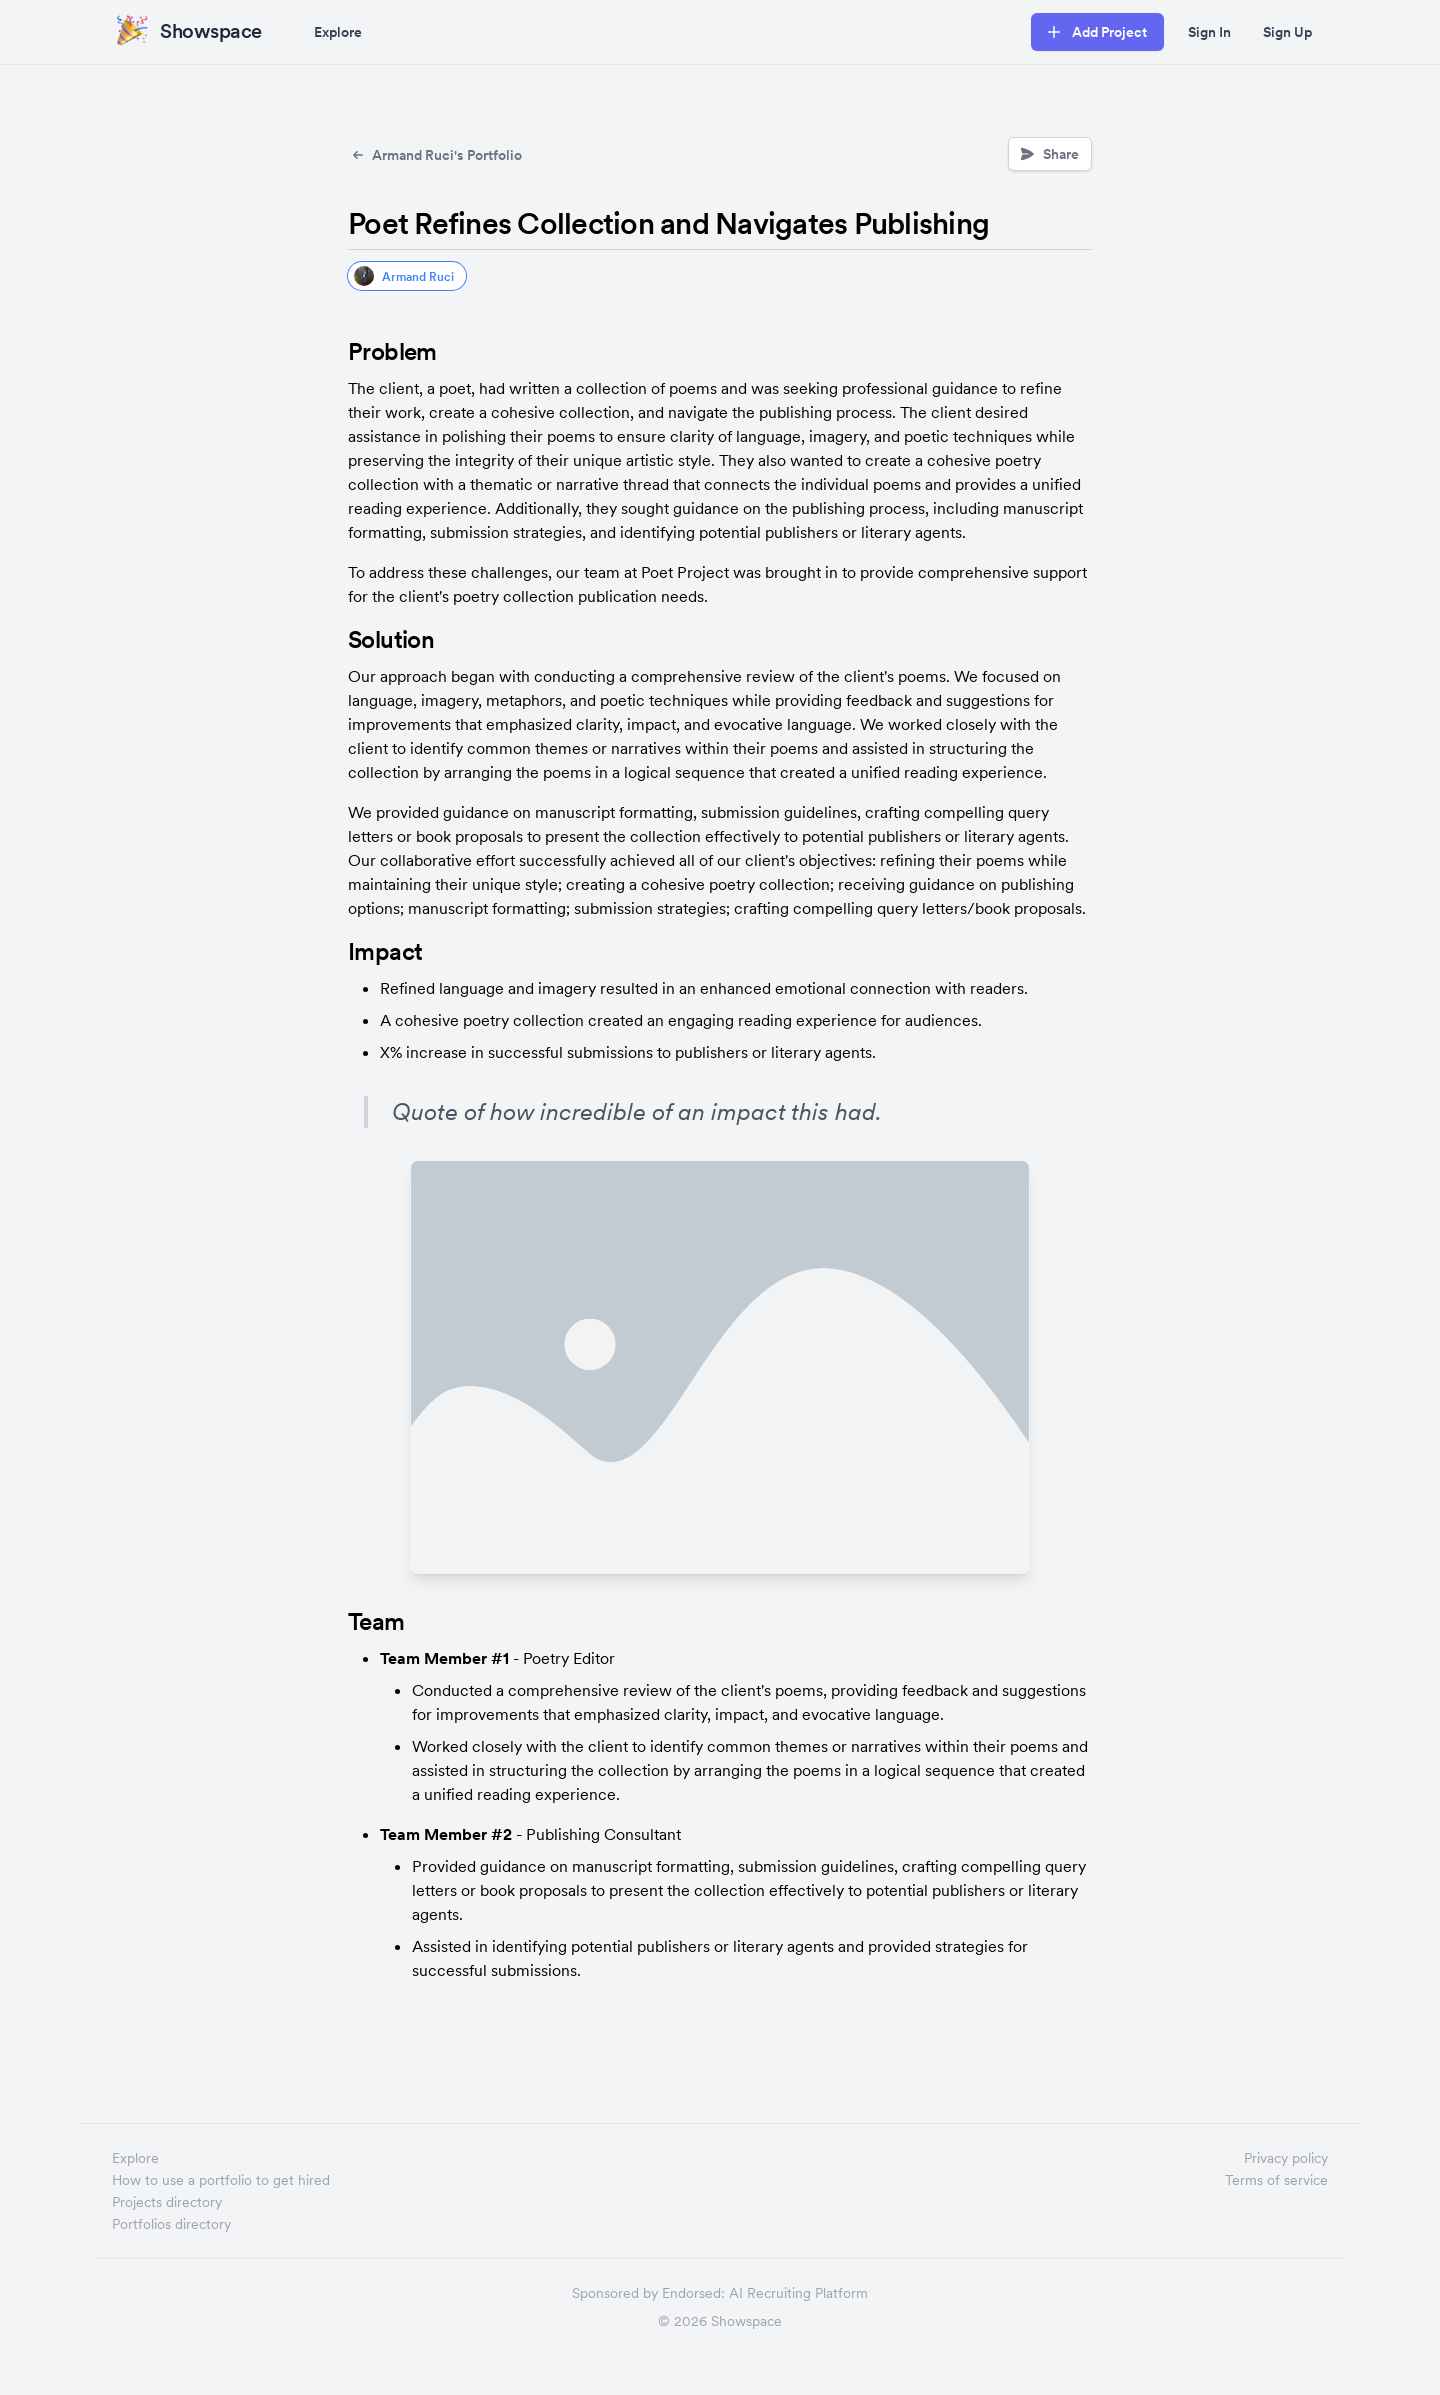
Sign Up (1287, 32)
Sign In (1209, 32)
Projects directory (167, 2202)
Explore (338, 32)
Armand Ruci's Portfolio (435, 155)
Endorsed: (693, 2293)
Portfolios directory (171, 2224)
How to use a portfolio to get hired (221, 2180)
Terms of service (1276, 2180)
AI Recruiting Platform (798, 2293)
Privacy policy (1286, 2158)
